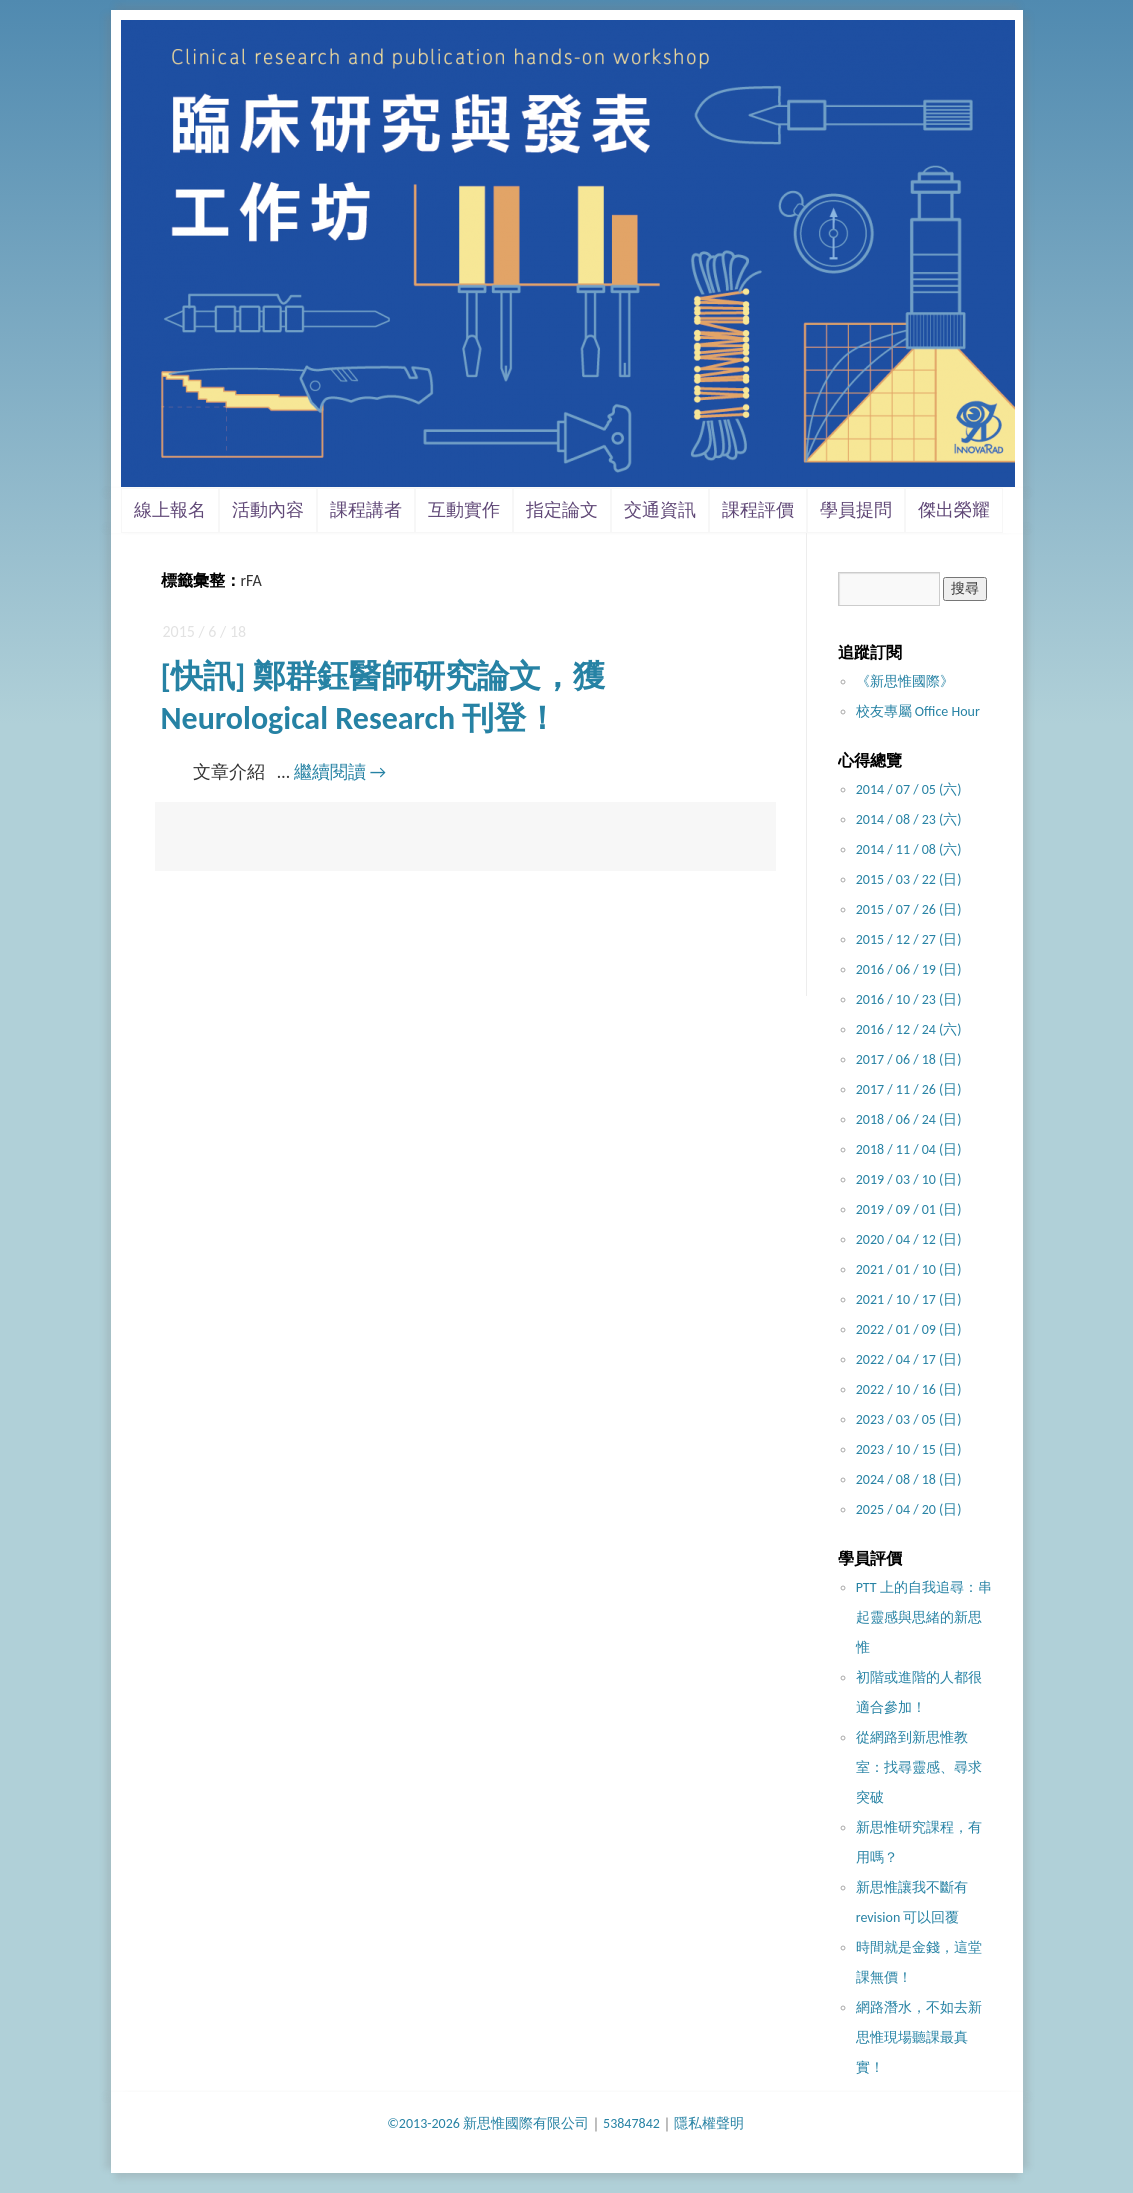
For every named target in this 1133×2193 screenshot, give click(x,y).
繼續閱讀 (340, 772)
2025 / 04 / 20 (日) (909, 1509)
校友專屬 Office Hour (918, 711)
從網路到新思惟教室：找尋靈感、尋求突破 (919, 1767)
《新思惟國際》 (905, 681)
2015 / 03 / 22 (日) (909, 879)
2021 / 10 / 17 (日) (909, 1299)
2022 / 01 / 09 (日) (909, 1329)
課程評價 (758, 510)
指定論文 (562, 510)
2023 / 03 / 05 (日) (909, 1419)
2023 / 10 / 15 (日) (909, 1449)
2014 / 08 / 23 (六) (909, 819)
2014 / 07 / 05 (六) (909, 789)
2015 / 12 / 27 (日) (909, 939)
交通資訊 (660, 510)
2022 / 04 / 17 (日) (909, 1359)
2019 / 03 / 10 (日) (909, 1179)
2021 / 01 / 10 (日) (909, 1269)
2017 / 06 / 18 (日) (909, 1059)
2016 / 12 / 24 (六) (909, 1029)
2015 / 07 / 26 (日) (909, 909)
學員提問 (856, 510)
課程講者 (366, 510)
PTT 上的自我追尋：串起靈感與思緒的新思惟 (924, 1617)
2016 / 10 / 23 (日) (909, 999)
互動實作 (464, 510)
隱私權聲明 (709, 2123)
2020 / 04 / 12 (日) (909, 1239)
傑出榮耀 (954, 510)
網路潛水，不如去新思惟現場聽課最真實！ (919, 2037)
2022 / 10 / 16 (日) (909, 1389)
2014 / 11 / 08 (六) (909, 849)
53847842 (631, 2123)
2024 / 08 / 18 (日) (909, 1479)
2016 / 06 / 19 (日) (909, 969)
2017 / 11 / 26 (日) (909, 1089)
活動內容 (268, 510)
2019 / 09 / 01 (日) (909, 1209)
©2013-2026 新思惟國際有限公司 (488, 2123)
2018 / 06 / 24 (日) (909, 1119)
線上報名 (170, 510)
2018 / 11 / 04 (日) (909, 1149)
